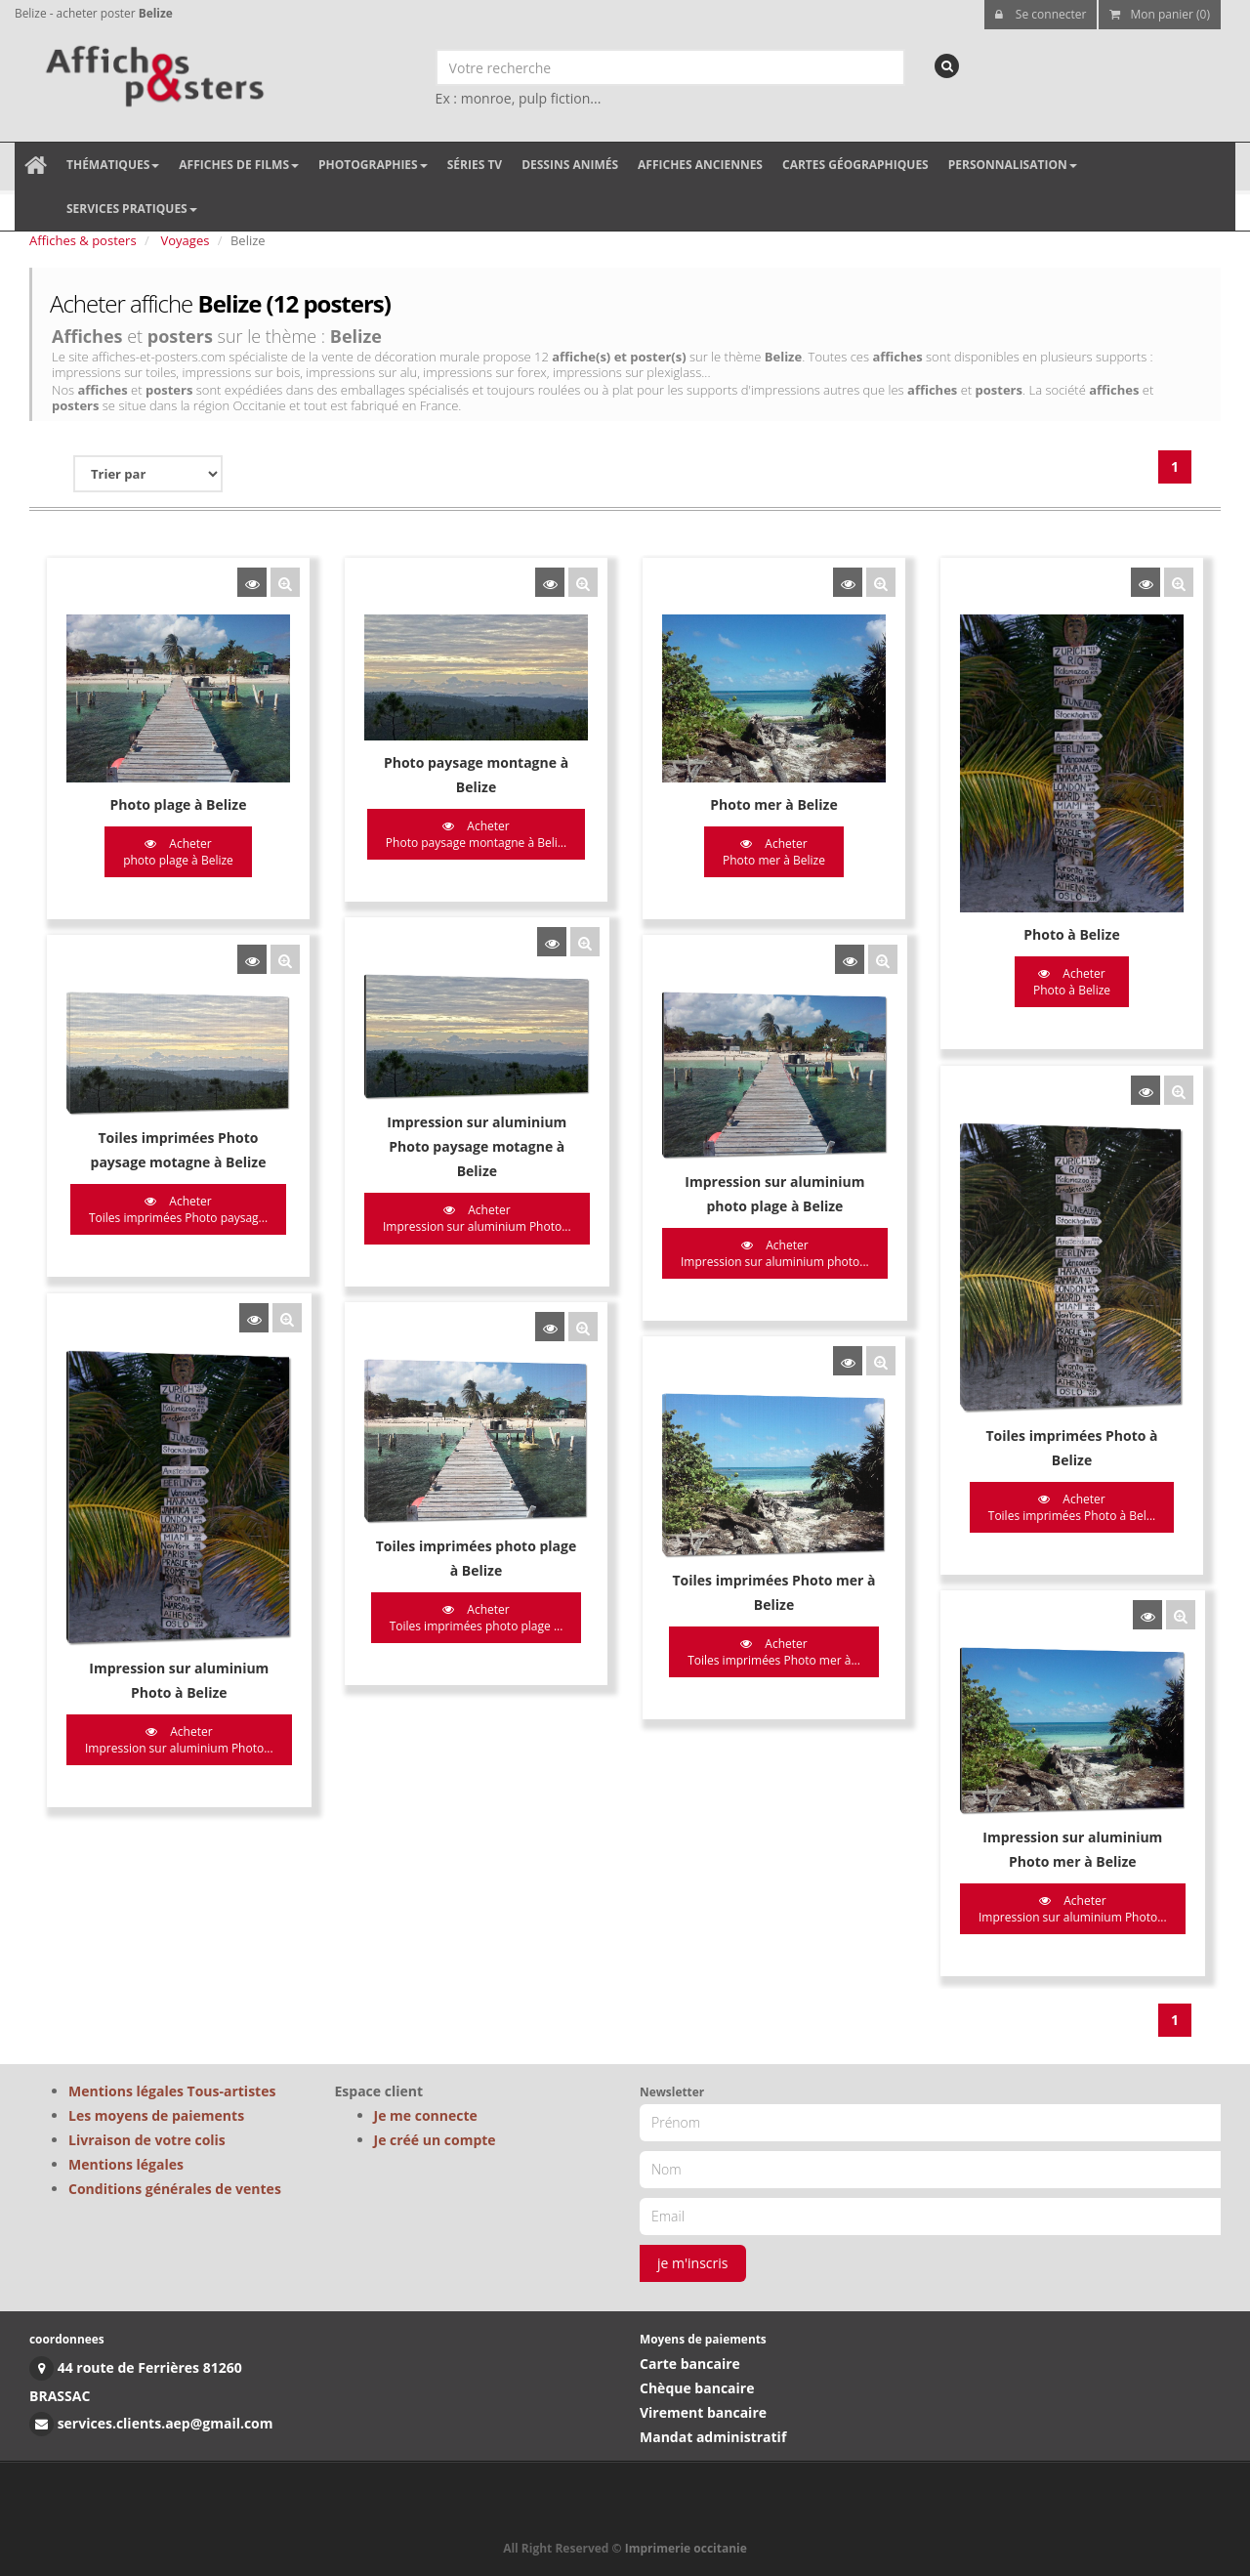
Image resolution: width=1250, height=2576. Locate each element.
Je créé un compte (435, 2140)
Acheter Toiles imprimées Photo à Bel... (1021, 1479)
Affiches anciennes (700, 164)
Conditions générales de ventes (174, 2188)
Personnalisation (1012, 164)
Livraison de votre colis (147, 2140)
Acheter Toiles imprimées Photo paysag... (178, 1188)
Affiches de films (239, 164)
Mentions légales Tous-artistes (171, 2091)
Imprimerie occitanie (686, 2548)
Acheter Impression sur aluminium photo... (741, 1231)
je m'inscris (693, 2263)
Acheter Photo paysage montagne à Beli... (459, 834)
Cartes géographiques (855, 164)
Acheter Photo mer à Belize (740, 851)
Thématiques (112, 164)
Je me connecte (426, 2115)
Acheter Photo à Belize (1022, 981)
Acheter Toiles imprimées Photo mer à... (740, 1609)
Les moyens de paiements (156, 2115)
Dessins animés (569, 164)
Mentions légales (126, 2164)
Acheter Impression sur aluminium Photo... (460, 1198)
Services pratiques (131, 208)
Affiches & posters (83, 240)
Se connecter (1041, 14)
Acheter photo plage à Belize (178, 851)
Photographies (373, 164)
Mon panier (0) (1159, 14)
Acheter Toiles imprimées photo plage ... (460, 1576)
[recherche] (947, 66)
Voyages (185, 240)
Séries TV (474, 164)
